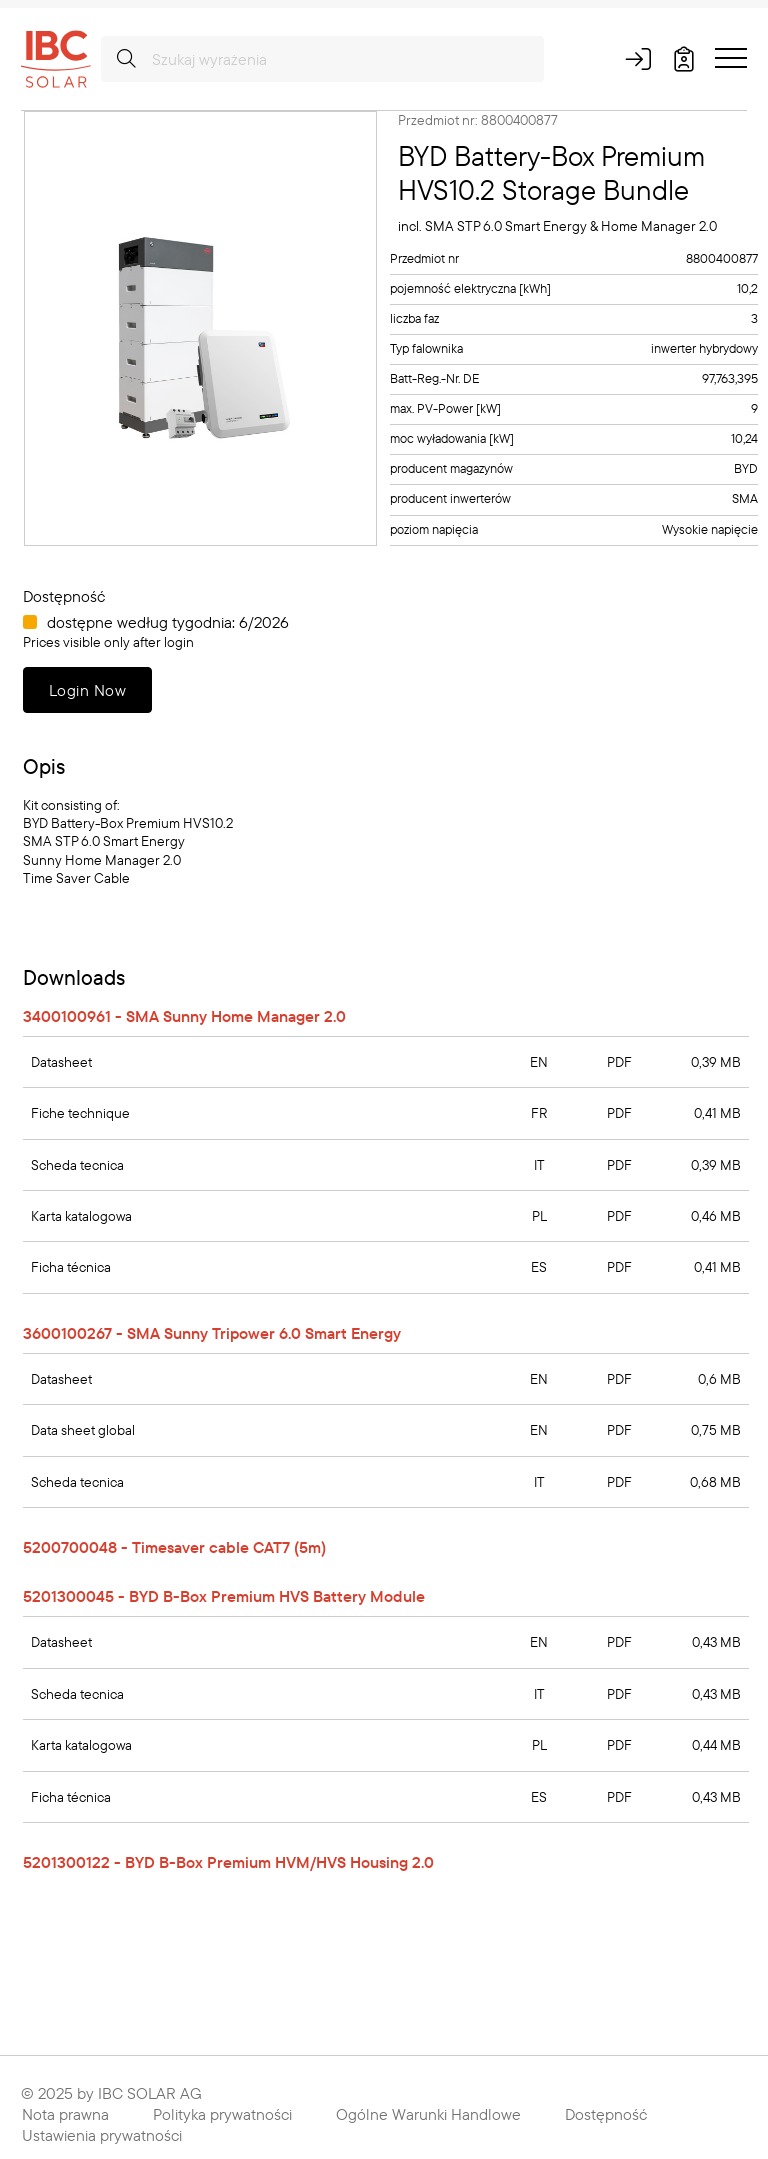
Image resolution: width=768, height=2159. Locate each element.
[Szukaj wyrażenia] (322, 59)
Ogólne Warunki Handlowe (428, 2114)
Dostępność (606, 2114)
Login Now (87, 690)
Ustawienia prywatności (102, 2135)
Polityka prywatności (222, 2114)
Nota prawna (65, 2114)
